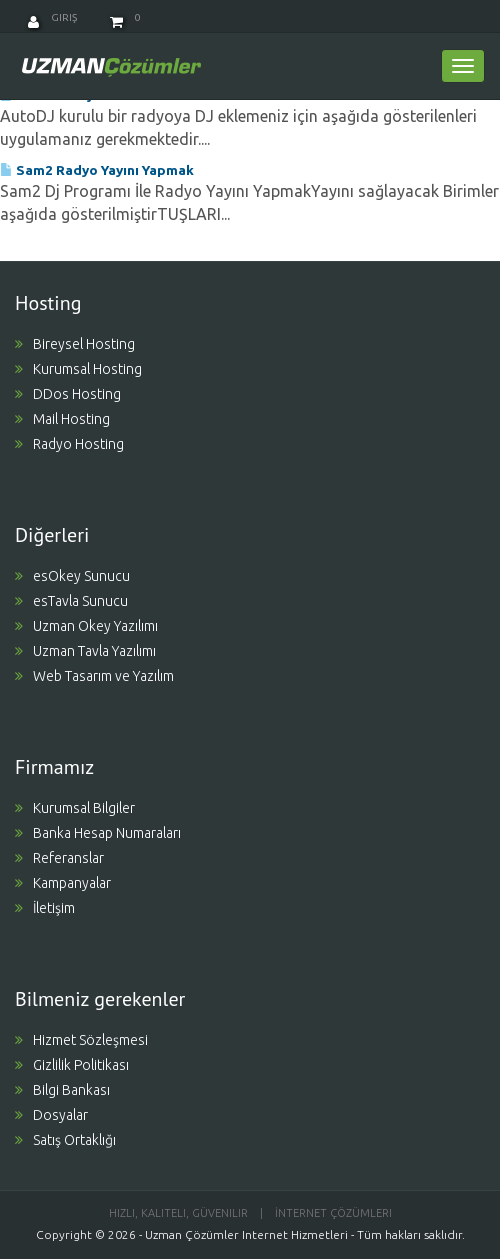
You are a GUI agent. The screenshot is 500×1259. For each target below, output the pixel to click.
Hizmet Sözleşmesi (81, 1040)
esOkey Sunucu (72, 576)
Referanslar (59, 858)
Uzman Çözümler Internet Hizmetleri (246, 1234)
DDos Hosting (68, 394)
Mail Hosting (62, 419)
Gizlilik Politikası (72, 1065)
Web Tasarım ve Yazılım (94, 676)
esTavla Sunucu (71, 601)
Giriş (52, 17)
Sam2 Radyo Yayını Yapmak (97, 170)
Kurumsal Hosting (78, 369)
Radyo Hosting (69, 444)
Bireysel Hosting (75, 344)
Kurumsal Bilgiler (75, 808)
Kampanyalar (63, 883)
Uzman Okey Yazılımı (86, 626)
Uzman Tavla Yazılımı (85, 651)
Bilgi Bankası (62, 1090)
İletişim (45, 908)
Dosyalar (51, 1115)
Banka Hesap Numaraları (98, 833)
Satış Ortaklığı (65, 1140)
